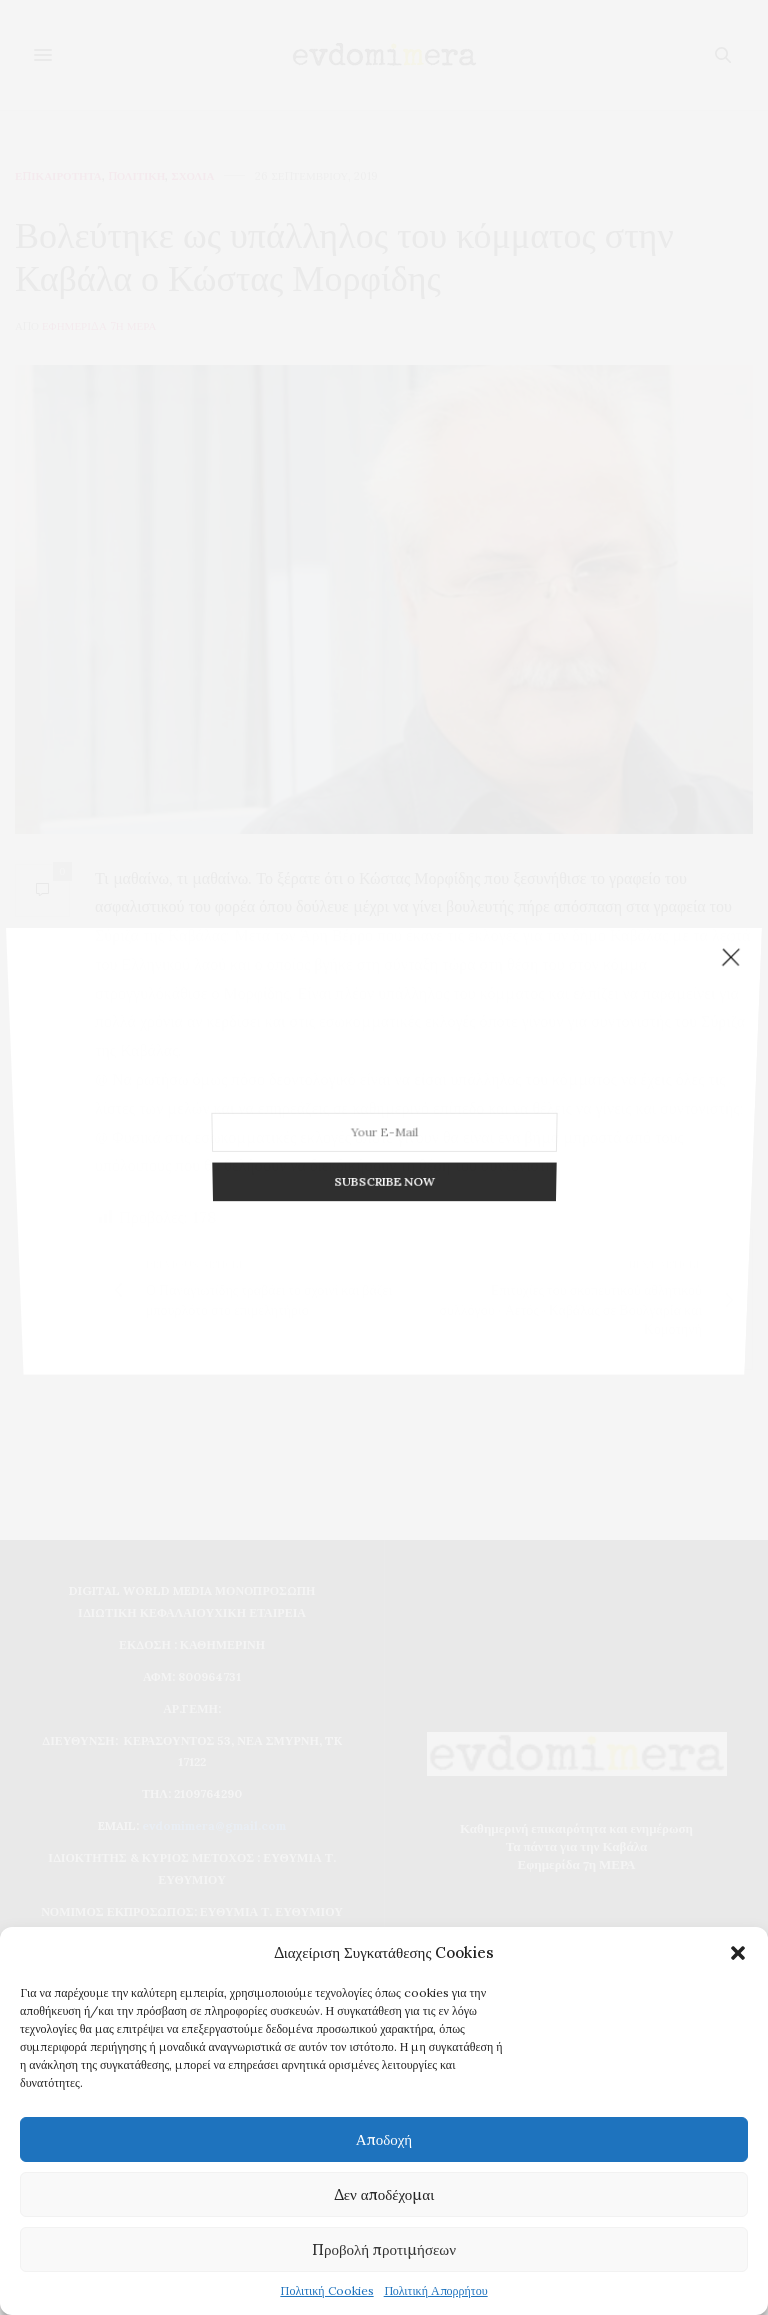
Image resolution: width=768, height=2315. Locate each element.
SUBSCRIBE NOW (384, 1127)
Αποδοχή (384, 2139)
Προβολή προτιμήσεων (384, 2249)
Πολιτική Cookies (326, 2290)
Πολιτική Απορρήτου (436, 2290)
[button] (738, 1953)
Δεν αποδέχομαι (384, 2194)
